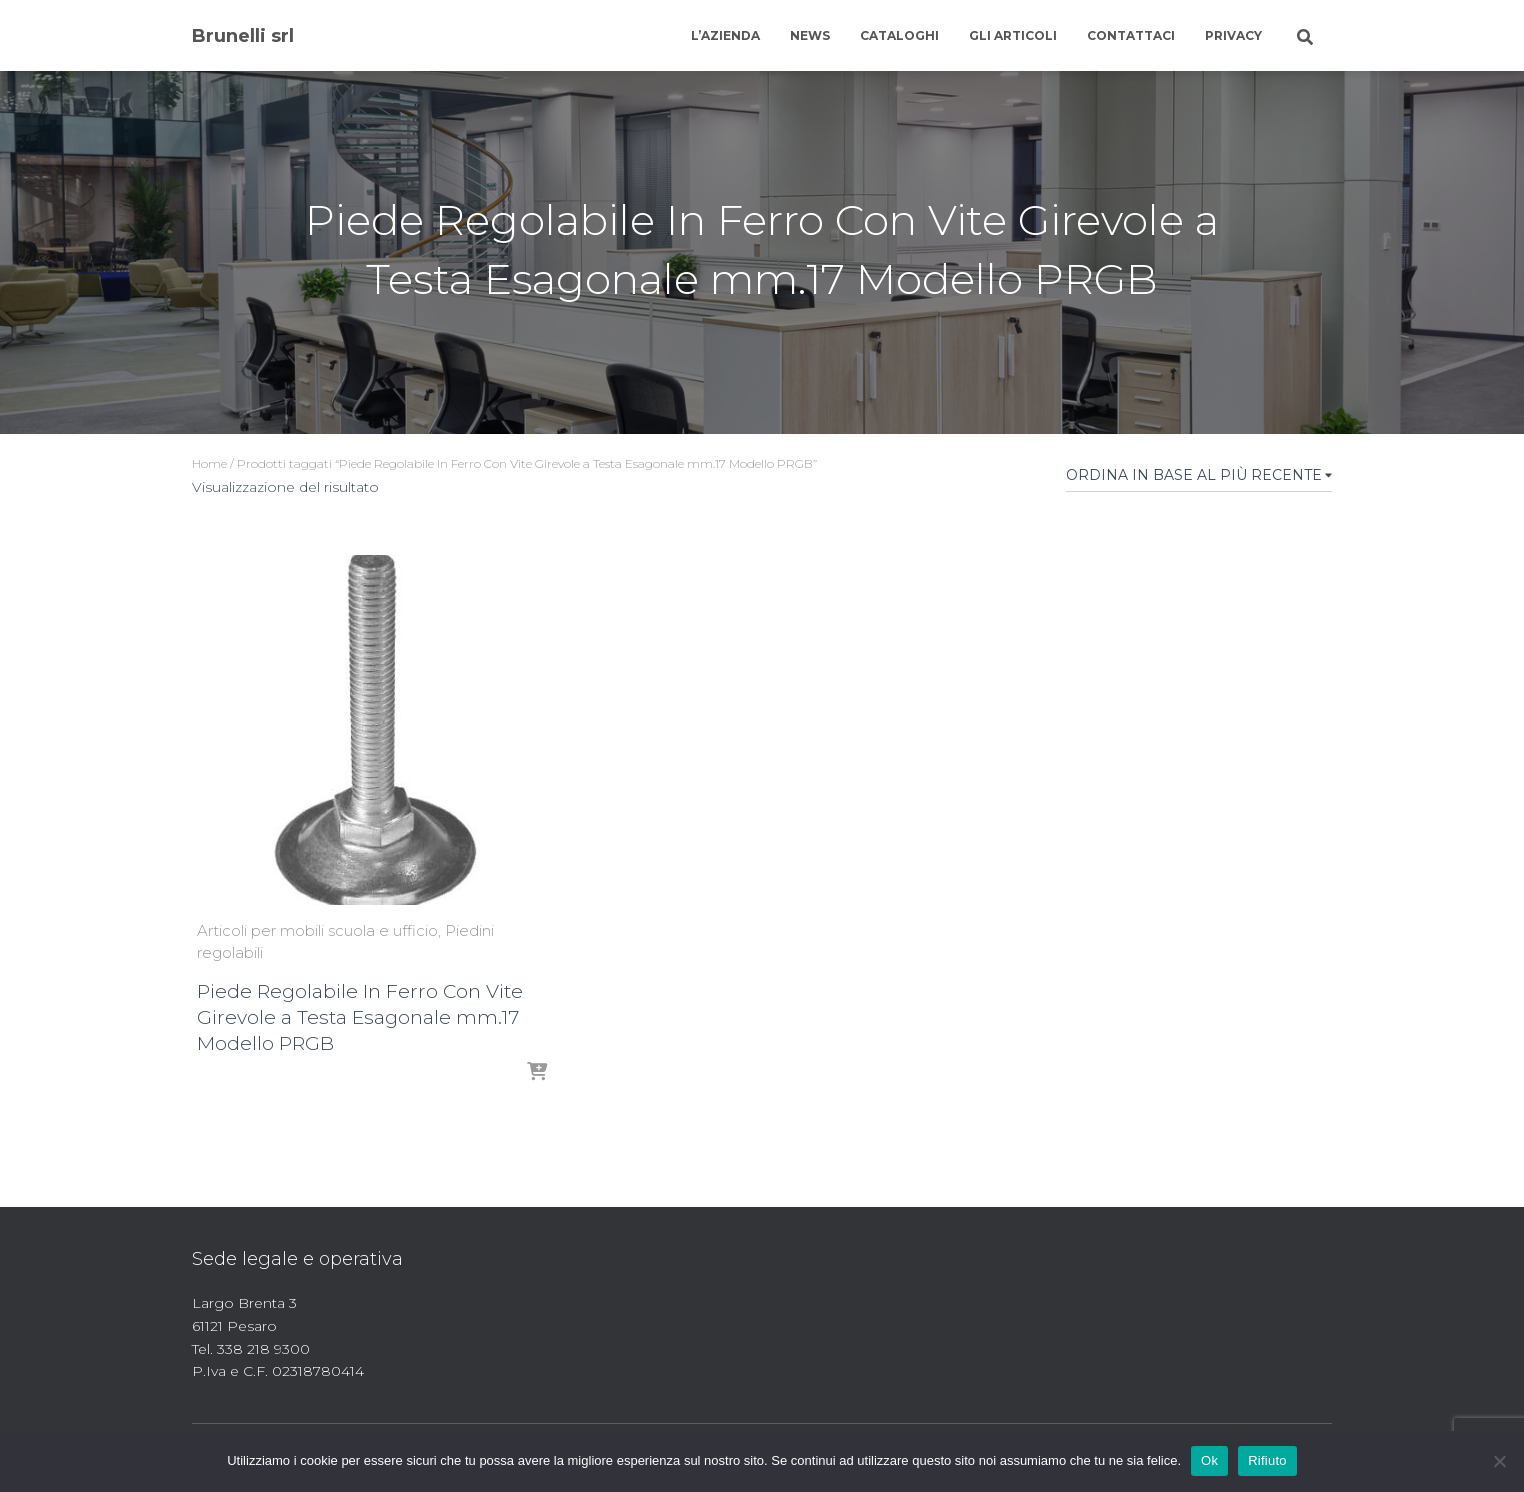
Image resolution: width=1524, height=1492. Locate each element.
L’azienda (725, 35)
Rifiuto (1267, 1460)
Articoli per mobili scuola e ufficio (317, 930)
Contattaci (1131, 35)
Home (209, 463)
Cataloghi (899, 35)
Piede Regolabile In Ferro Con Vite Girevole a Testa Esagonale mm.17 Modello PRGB (360, 1017)
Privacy (1233, 35)
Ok (1209, 1460)
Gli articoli (1013, 35)
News (810, 35)
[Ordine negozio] (1199, 479)
